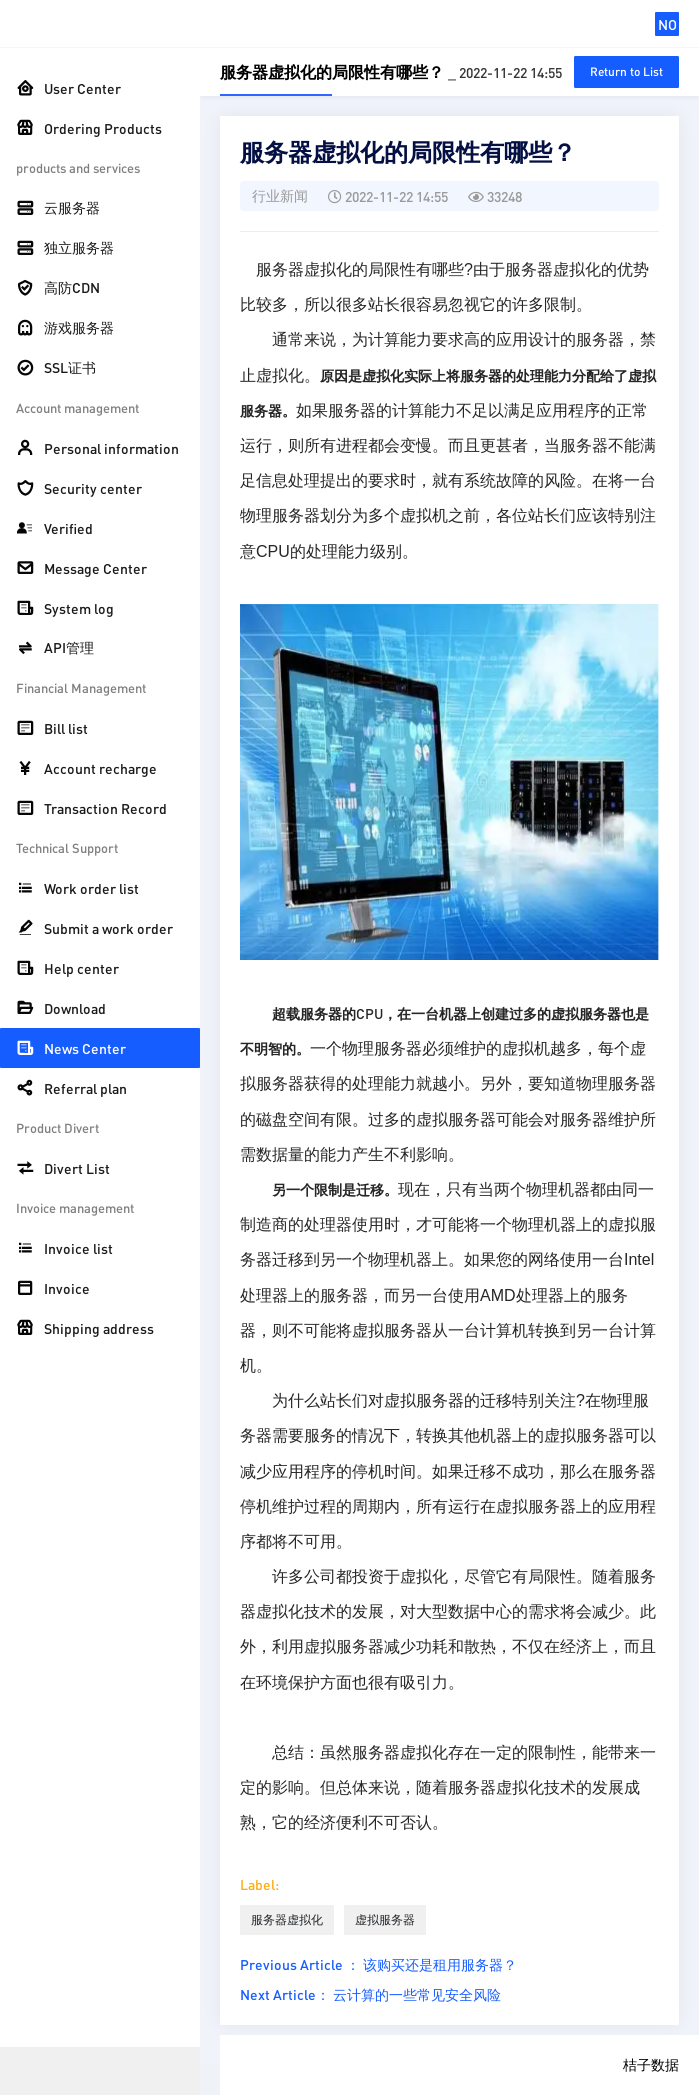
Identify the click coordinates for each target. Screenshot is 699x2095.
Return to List (626, 71)
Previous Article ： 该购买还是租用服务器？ (378, 1964)
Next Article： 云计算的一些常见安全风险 (370, 1994)
